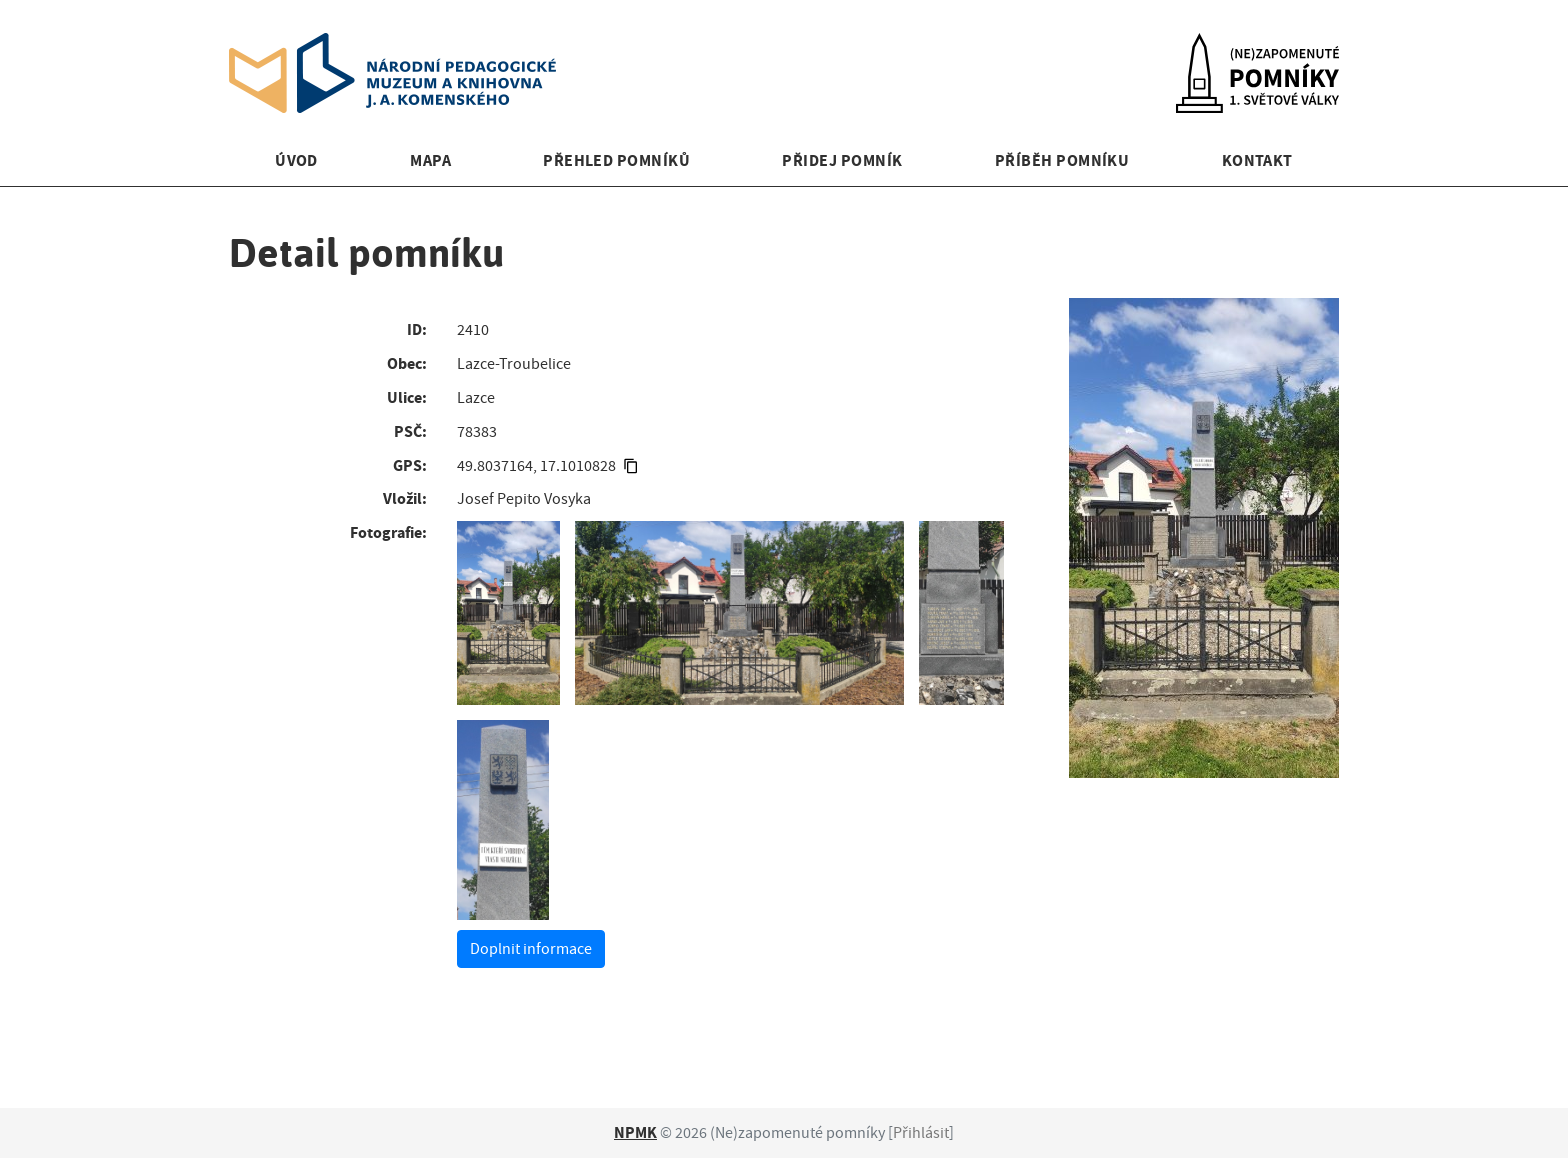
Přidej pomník (842, 160)
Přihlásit (921, 1133)
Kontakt (1257, 160)
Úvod (296, 160)
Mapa (430, 160)
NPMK (635, 1132)
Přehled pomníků (616, 160)
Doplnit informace (531, 949)
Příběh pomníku (1062, 160)
